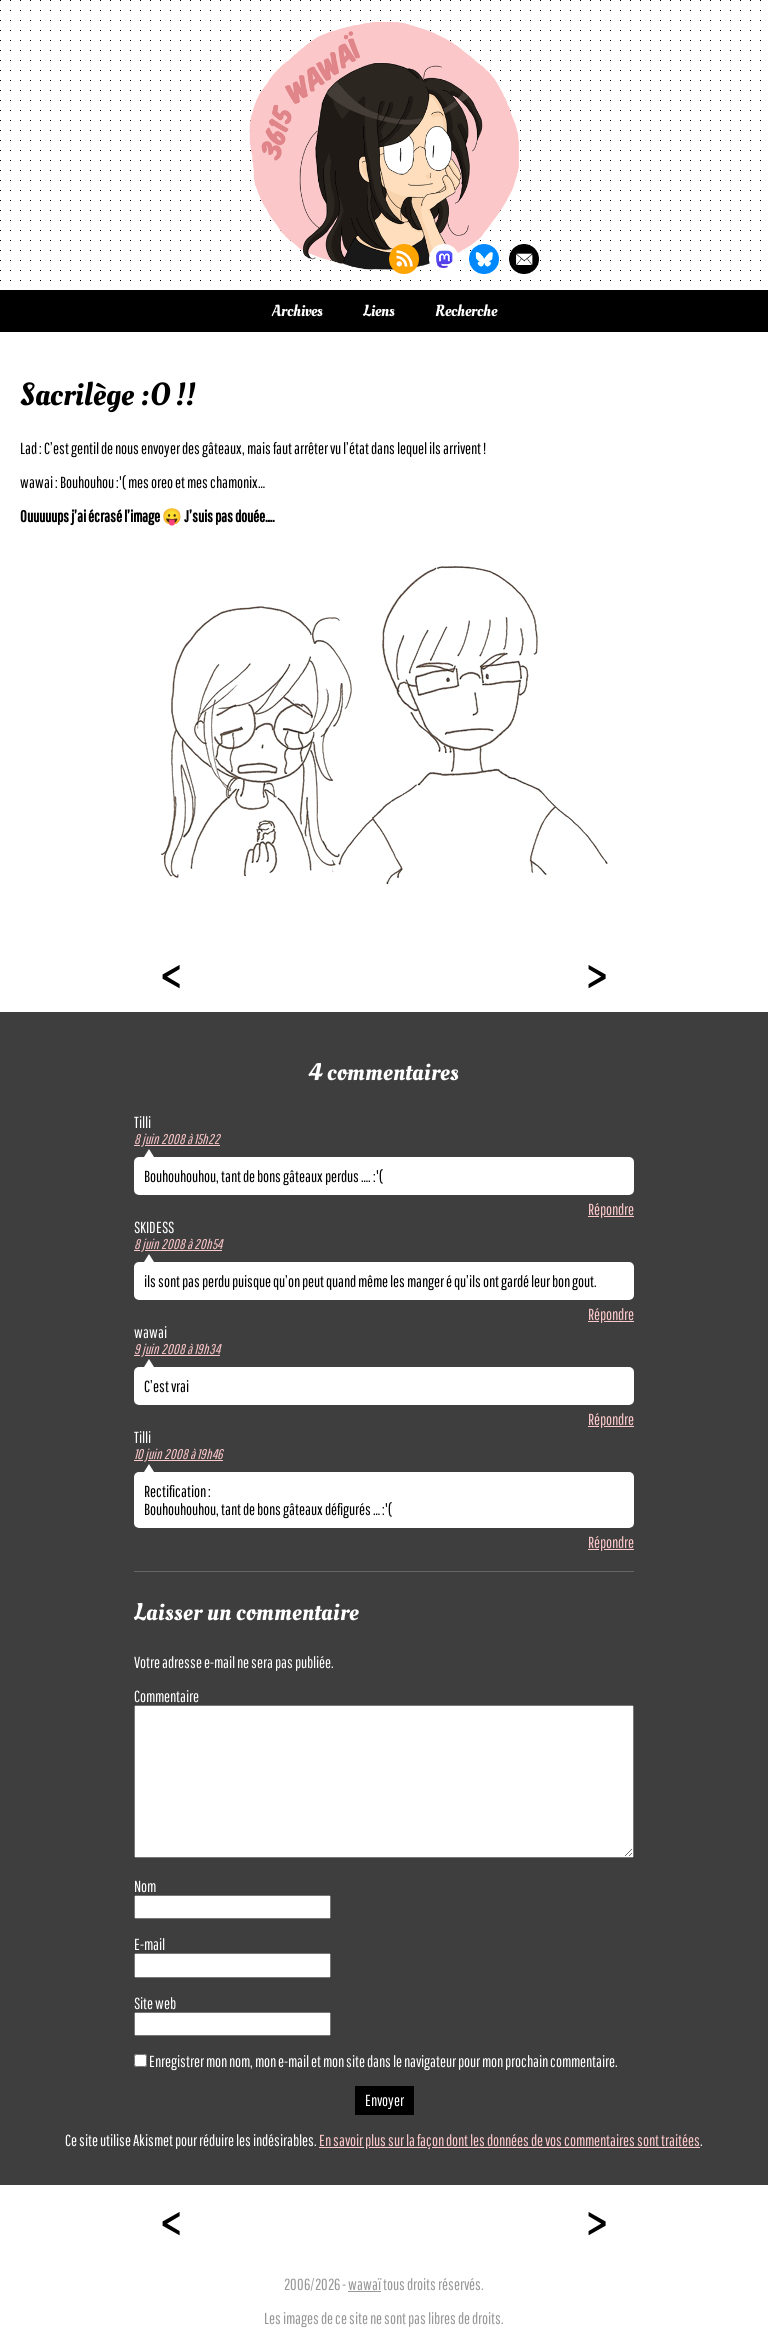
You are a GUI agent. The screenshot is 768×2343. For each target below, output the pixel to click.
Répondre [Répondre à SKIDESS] (611, 1314)
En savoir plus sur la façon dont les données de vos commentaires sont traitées (509, 2140)
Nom (145, 1886)
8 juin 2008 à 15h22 (177, 1139)
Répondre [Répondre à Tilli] (611, 1209)
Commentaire (166, 1696)
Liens (379, 311)
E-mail (149, 1944)
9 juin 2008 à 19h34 (177, 1349)
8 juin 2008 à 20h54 (178, 1244)
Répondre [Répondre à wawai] (611, 1419)
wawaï (364, 2284)
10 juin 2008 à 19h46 (178, 1454)
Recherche (466, 311)
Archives (297, 311)
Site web (155, 2003)
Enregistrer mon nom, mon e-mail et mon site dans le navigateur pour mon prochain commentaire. (383, 2061)
